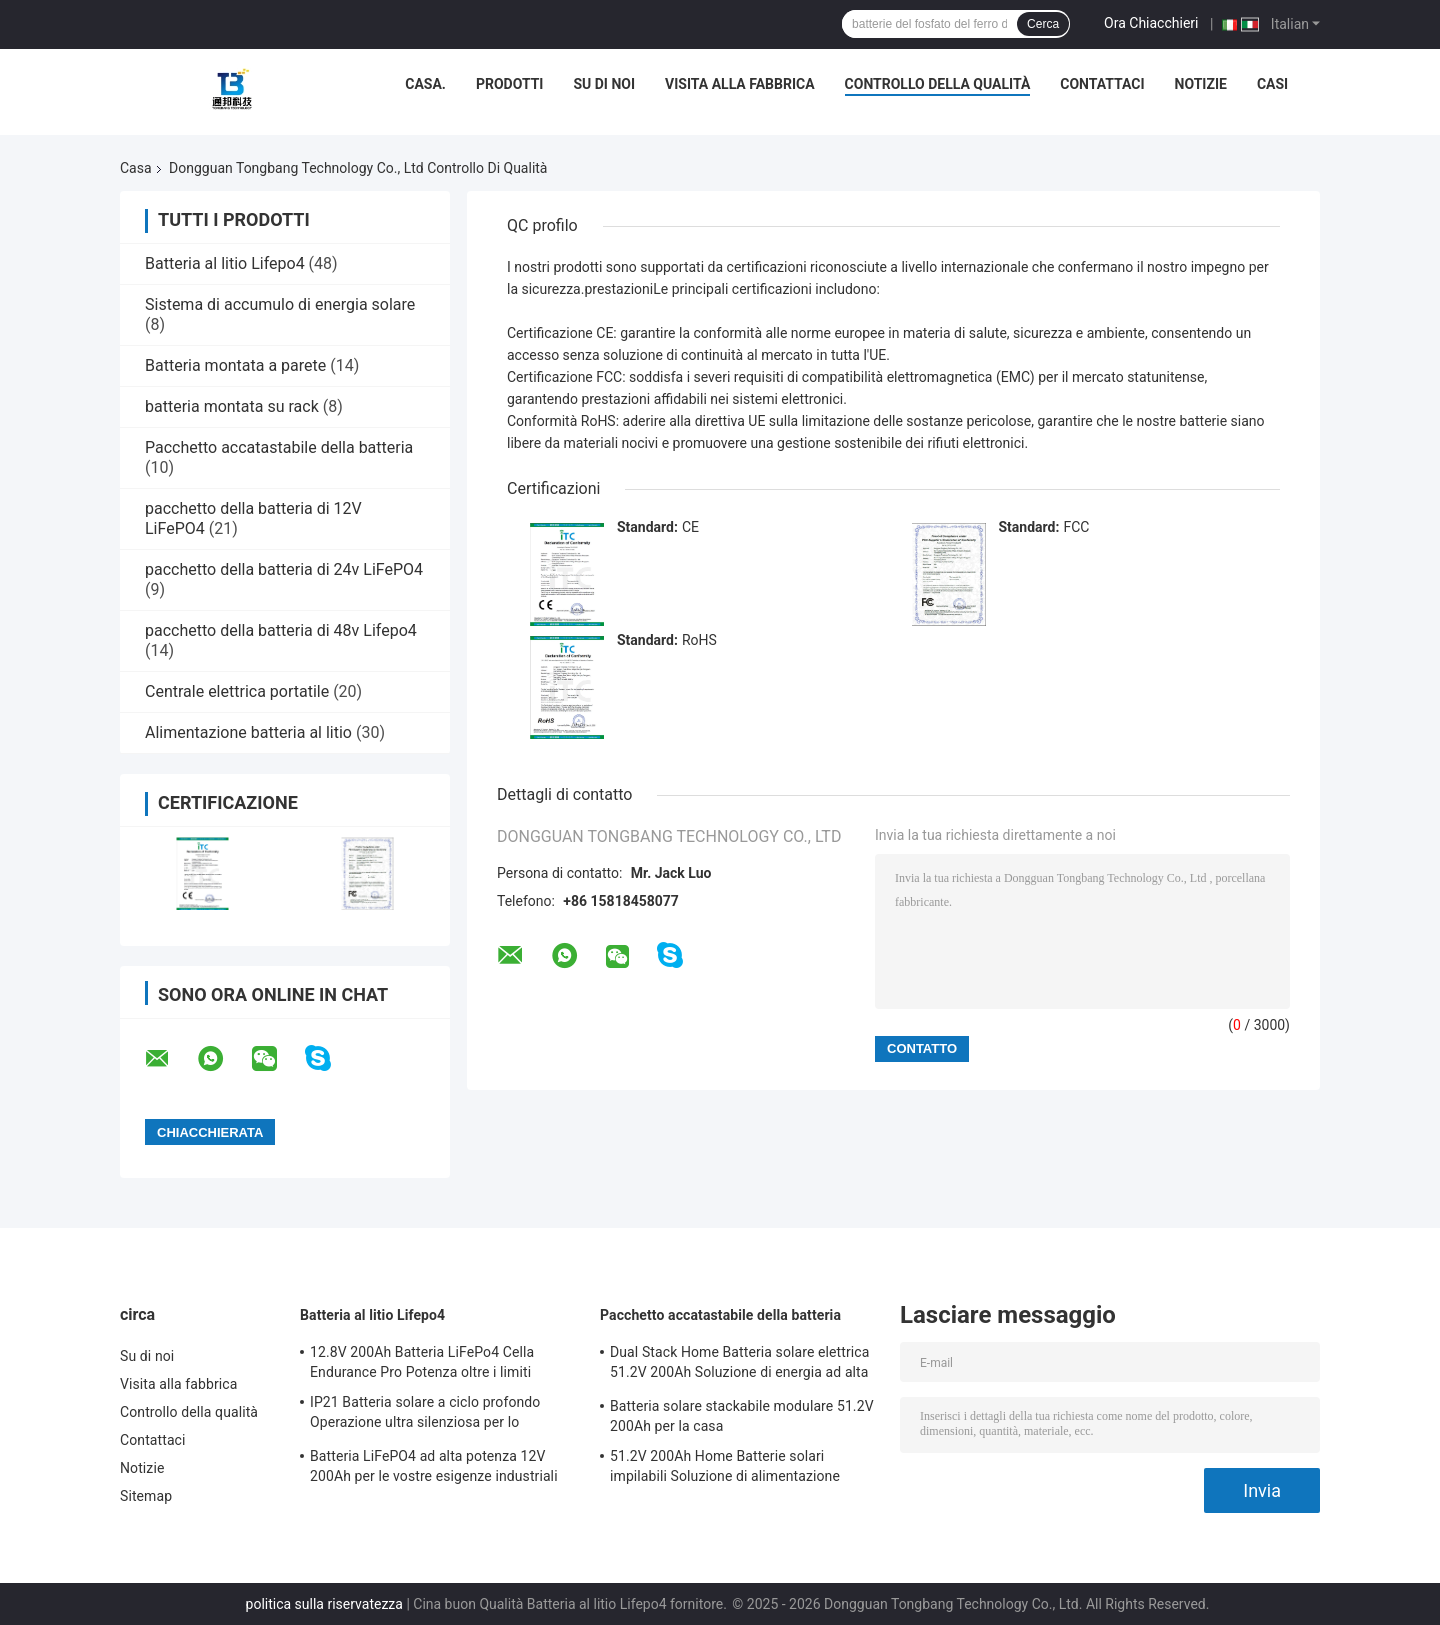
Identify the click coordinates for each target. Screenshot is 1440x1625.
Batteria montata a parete (235, 365)
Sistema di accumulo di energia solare (280, 304)
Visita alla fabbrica (739, 84)
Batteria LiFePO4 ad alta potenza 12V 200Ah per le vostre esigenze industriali (434, 1466)
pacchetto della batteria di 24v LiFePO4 (284, 569)
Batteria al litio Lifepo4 (225, 263)
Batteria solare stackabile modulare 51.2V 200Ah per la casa (742, 1416)
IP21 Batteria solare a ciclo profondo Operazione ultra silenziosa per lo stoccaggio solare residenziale (425, 1415)
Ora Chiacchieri (1151, 23)
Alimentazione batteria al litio (248, 732)
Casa (136, 168)
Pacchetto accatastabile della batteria (279, 447)
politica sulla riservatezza (324, 1604)
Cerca (1043, 24)
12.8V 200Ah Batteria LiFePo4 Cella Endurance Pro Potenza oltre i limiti (422, 1362)
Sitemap (146, 1496)
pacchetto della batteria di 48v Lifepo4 (281, 630)
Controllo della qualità (938, 84)
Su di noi (604, 84)
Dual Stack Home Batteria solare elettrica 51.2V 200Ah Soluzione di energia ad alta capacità (739, 1365)
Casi (1272, 84)
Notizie (1201, 84)
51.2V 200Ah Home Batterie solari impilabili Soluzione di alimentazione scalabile (725, 1469)
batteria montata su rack (232, 406)
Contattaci (1102, 84)
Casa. (425, 84)
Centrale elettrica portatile (237, 691)
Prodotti (510, 84)
